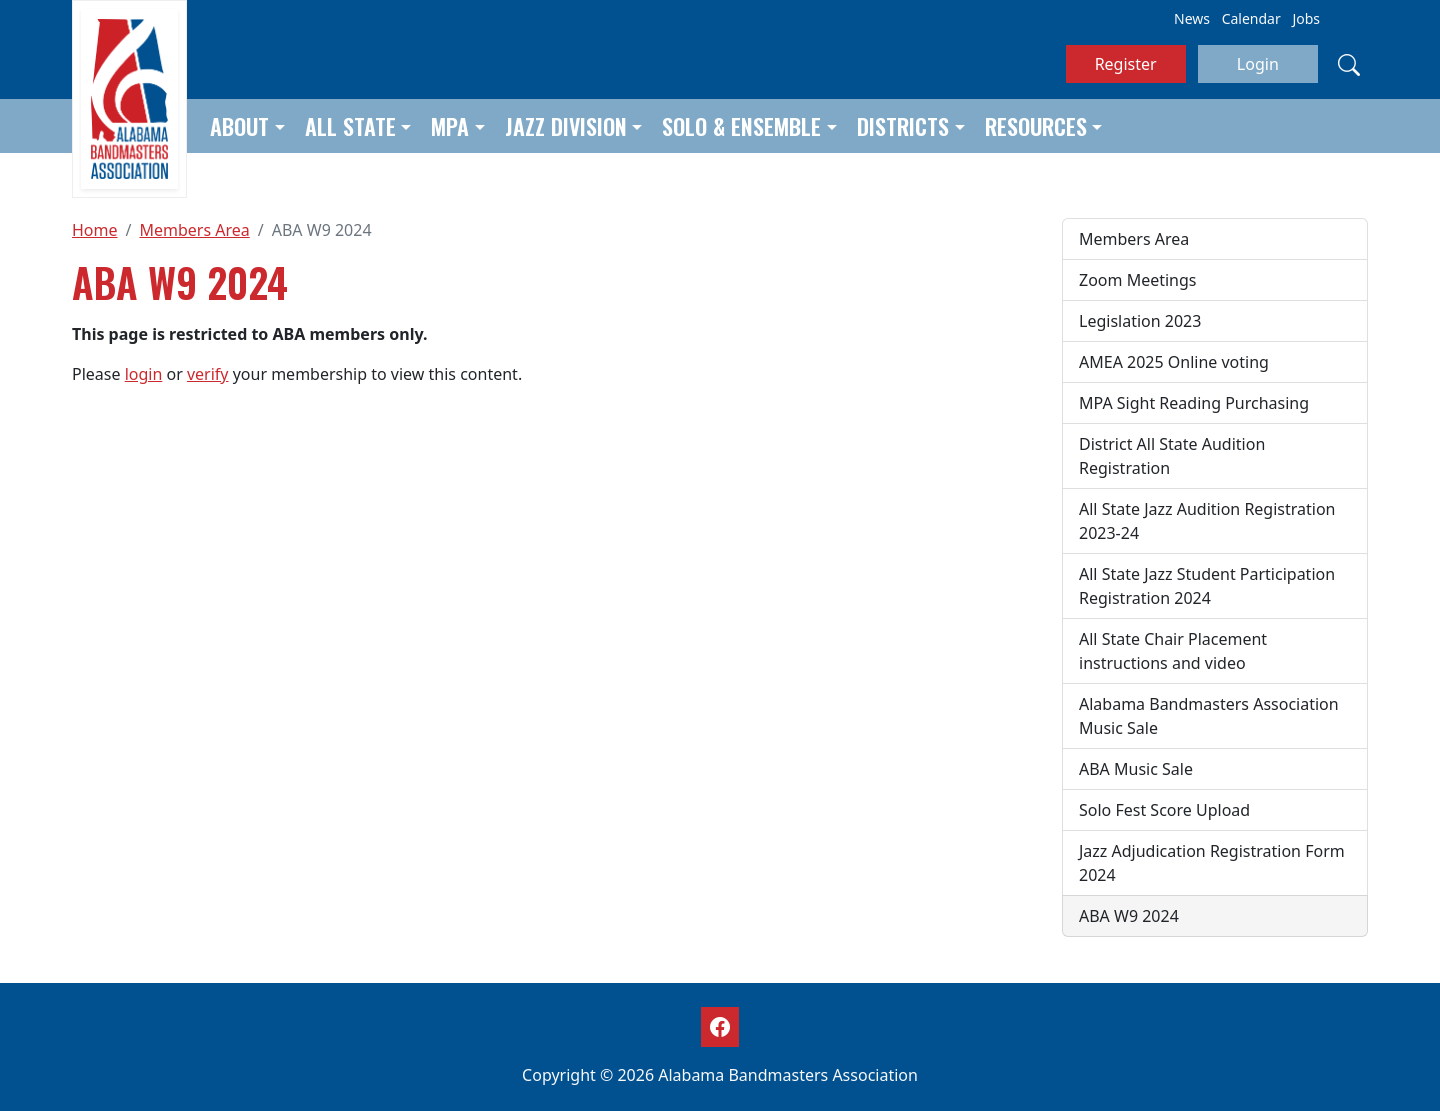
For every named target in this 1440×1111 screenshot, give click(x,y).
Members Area (194, 230)
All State (350, 126)
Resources (1036, 126)
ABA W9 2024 (1129, 916)
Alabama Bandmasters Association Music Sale (1209, 716)
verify (208, 374)
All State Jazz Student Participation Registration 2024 (1207, 586)
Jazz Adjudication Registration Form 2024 (1212, 863)
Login (1258, 64)
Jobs (1306, 18)
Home (95, 230)
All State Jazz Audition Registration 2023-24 (1207, 521)
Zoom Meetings (1138, 280)
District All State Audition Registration (1172, 456)
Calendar (1251, 18)
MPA (450, 126)
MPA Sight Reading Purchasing (1194, 403)
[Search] (1349, 64)
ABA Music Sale (1136, 769)
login (144, 374)
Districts (903, 126)
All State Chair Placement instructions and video (1173, 651)
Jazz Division (566, 126)
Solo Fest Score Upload (1164, 810)
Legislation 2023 (1140, 321)
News (1192, 18)
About (239, 126)
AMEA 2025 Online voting (1174, 362)
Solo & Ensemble (741, 126)
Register (1126, 64)
